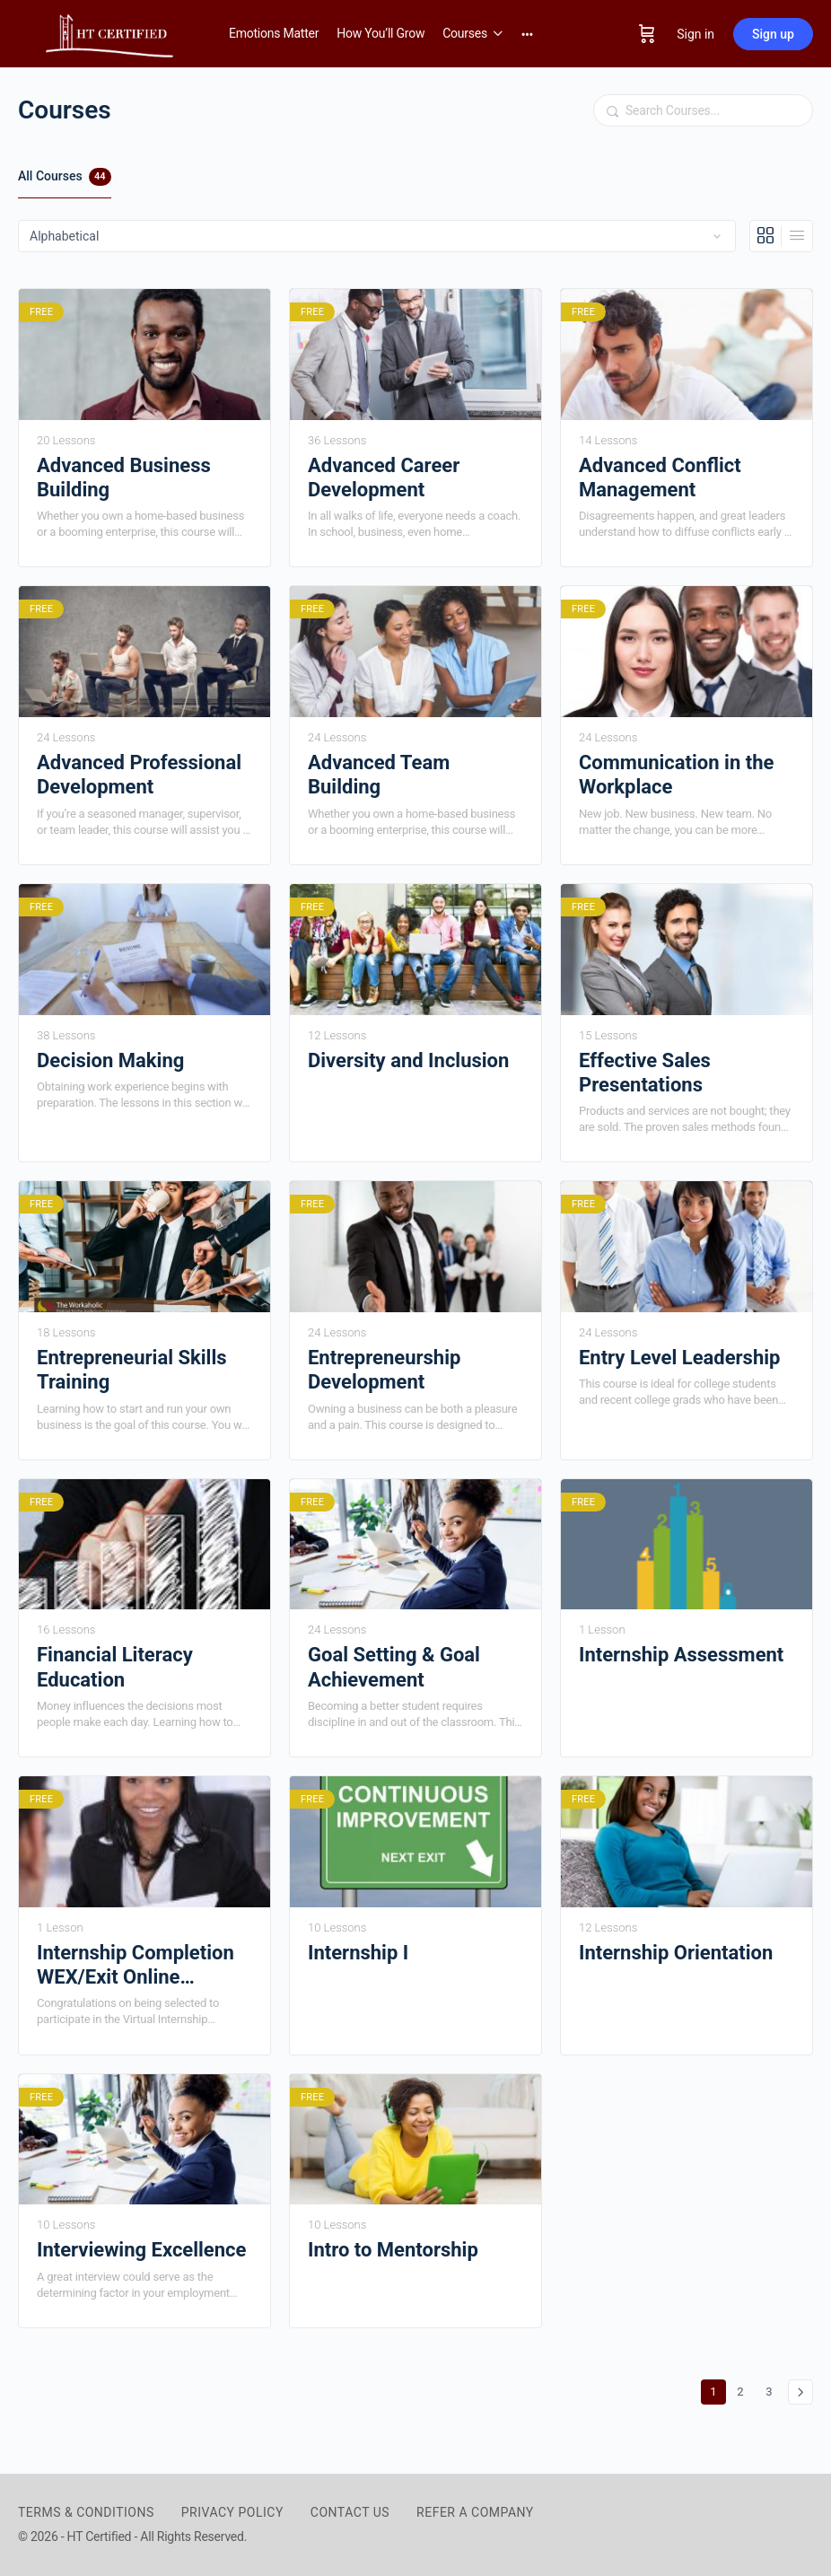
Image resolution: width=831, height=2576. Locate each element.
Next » (800, 2392)
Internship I (358, 1952)
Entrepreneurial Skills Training (132, 1369)
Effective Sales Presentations (645, 1072)
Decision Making (110, 1060)
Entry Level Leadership (679, 1357)
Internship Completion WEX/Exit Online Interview (135, 1965)
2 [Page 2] (744, 2388)
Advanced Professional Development (139, 774)
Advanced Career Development (383, 477)
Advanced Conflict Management (660, 477)
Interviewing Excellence (141, 2250)
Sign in (695, 34)
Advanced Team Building (379, 774)
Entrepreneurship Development (384, 1369)
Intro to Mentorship (393, 2250)
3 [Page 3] (773, 2388)
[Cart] (647, 33)
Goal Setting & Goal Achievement (394, 1666)
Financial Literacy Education (115, 1666)
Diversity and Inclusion (408, 1060)
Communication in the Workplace (676, 774)
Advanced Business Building (124, 477)
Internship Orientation (676, 1952)
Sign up (773, 34)
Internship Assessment (681, 1654)
